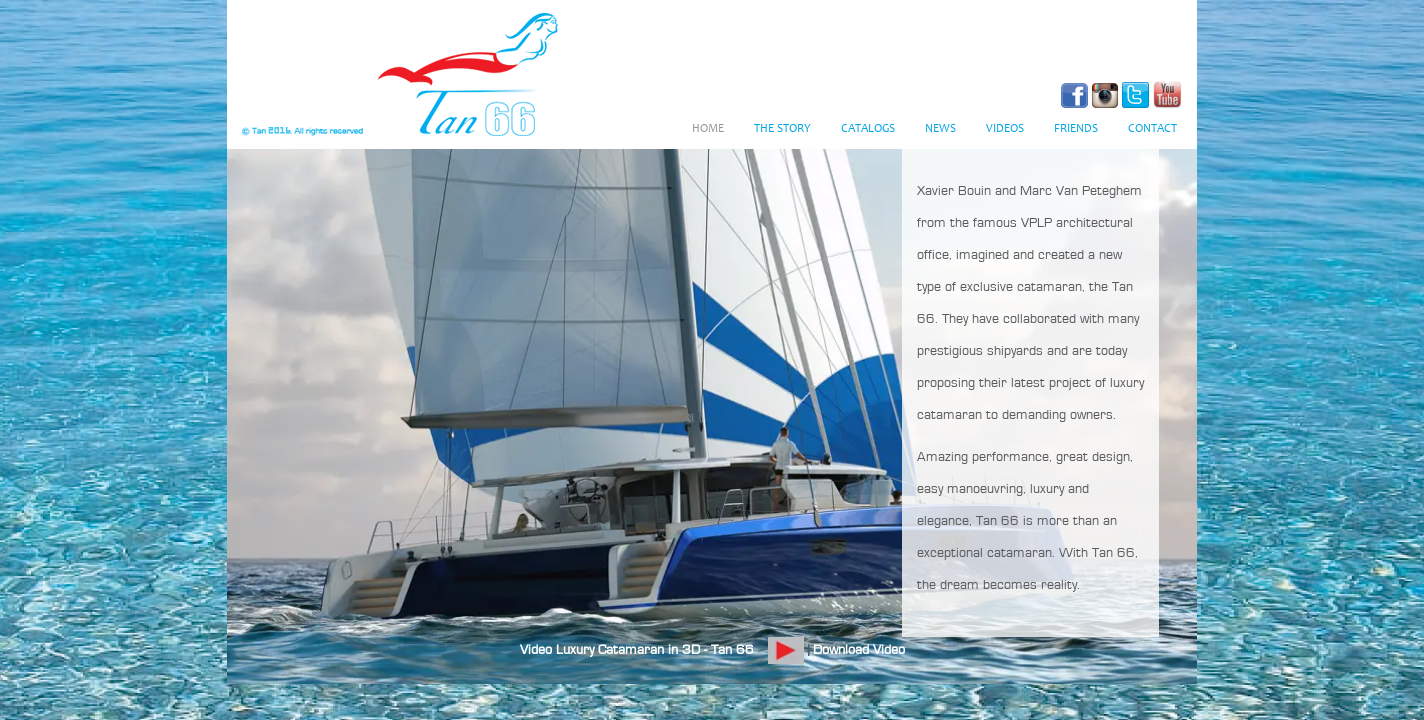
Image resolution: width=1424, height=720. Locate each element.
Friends (1076, 129)
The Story (782, 129)
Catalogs (868, 129)
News (940, 129)
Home (708, 129)
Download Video (859, 650)
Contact (1152, 129)
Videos (1005, 129)
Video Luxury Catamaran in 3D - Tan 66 (637, 650)
